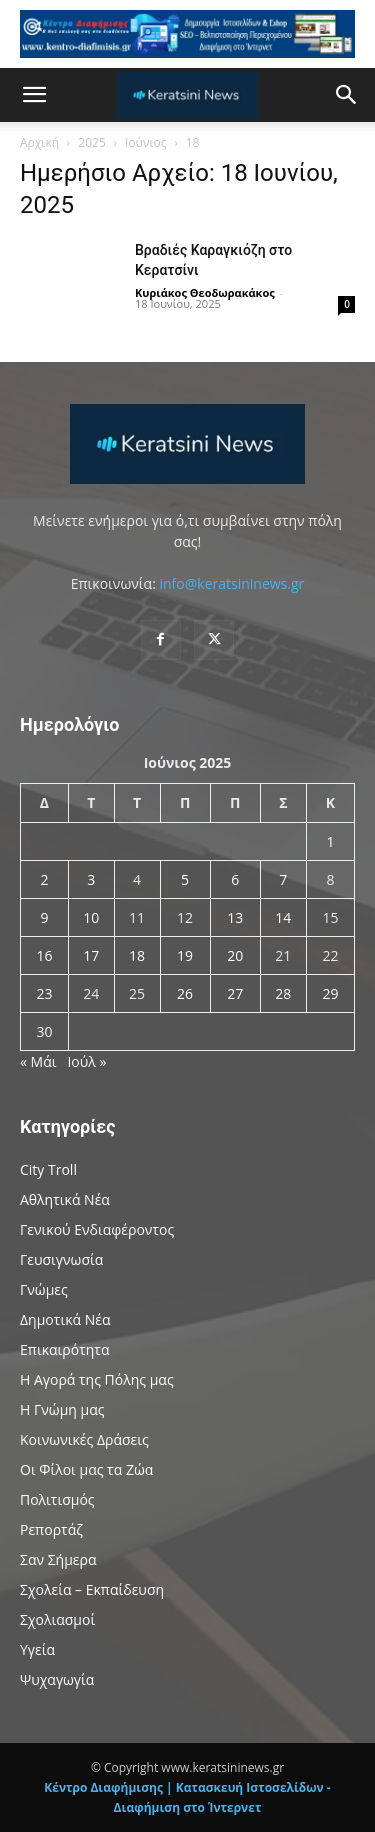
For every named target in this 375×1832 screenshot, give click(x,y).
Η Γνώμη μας (62, 1409)
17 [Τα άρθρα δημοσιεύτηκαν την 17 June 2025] (91, 955)
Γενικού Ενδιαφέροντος (97, 1229)
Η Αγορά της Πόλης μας (97, 1379)
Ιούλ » (86, 1061)
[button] (34, 95)
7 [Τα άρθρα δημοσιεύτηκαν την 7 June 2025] (283, 879)
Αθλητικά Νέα (65, 1199)
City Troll (48, 1169)
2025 (91, 142)
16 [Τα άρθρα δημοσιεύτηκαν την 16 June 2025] (44, 955)
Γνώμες (44, 1289)
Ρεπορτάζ (51, 1529)
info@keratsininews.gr (231, 583)
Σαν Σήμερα (58, 1559)
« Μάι (38, 1061)
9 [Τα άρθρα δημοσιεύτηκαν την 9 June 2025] (44, 917)
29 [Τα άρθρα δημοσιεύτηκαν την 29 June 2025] (330, 993)
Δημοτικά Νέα (65, 1319)
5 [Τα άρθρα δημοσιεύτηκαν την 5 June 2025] (185, 879)
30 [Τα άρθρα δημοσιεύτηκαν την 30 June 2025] (44, 1031)
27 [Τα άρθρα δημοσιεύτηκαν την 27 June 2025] (235, 993)
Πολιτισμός (57, 1499)
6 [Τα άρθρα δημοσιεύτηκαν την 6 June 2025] (235, 879)
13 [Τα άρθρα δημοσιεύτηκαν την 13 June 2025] (235, 917)
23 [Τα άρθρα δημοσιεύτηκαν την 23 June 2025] (44, 993)
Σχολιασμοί (57, 1619)
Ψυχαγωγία (57, 1679)
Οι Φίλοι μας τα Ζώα (86, 1469)
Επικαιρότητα (65, 1349)
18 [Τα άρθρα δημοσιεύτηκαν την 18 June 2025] (137, 955)
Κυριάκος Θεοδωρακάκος (205, 292)
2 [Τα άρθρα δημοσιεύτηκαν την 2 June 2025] (44, 879)
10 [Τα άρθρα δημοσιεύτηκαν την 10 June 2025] (91, 917)
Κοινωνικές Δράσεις (84, 1439)
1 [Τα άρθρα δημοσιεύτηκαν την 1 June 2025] (330, 841)
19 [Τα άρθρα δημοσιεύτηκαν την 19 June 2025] (185, 955)
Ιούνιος (145, 142)
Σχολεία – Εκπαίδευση (92, 1589)
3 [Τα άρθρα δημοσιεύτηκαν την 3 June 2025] (91, 879)
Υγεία (37, 1649)
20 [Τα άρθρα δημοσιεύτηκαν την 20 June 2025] (235, 955)
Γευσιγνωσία (61, 1259)
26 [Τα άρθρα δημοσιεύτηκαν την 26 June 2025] (185, 993)
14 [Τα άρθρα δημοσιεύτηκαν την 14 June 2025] (283, 917)
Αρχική (39, 142)
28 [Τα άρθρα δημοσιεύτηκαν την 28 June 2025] (283, 993)
